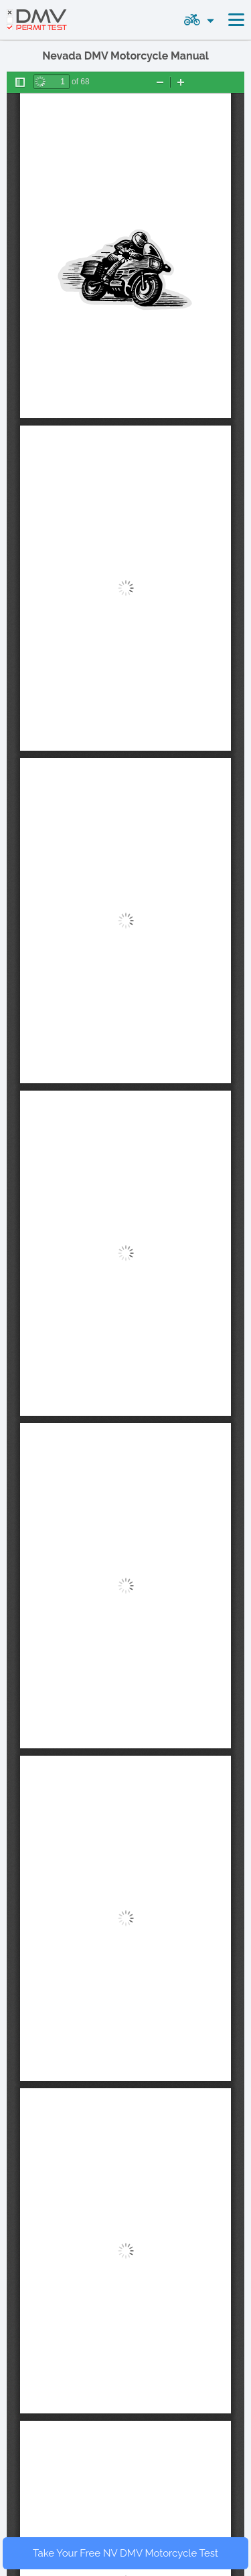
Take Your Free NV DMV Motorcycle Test (125, 2553)
